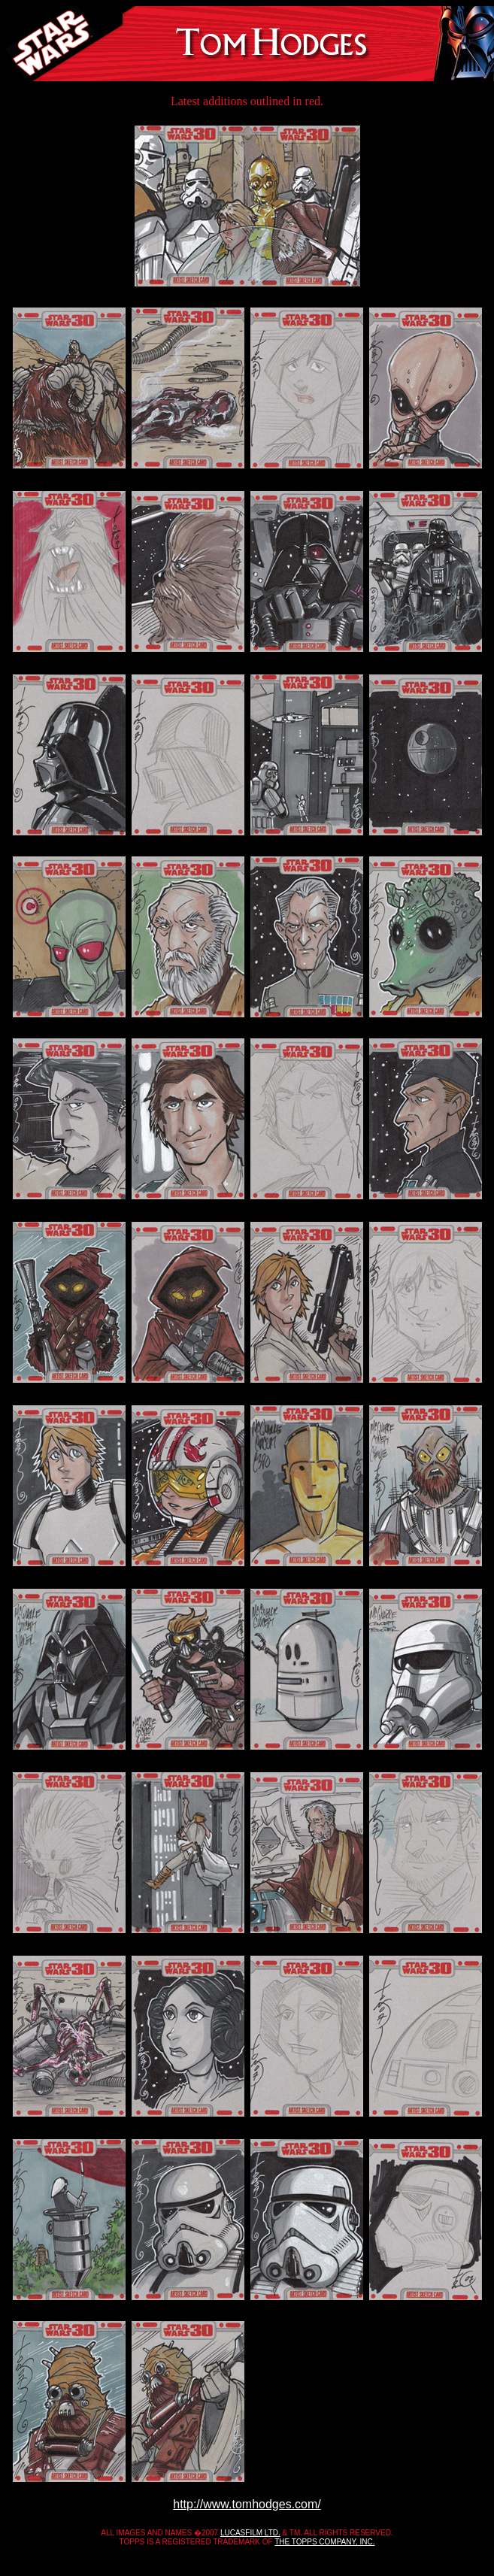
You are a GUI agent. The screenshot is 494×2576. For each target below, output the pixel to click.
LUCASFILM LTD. (250, 2533)
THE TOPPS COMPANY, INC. (324, 2542)
